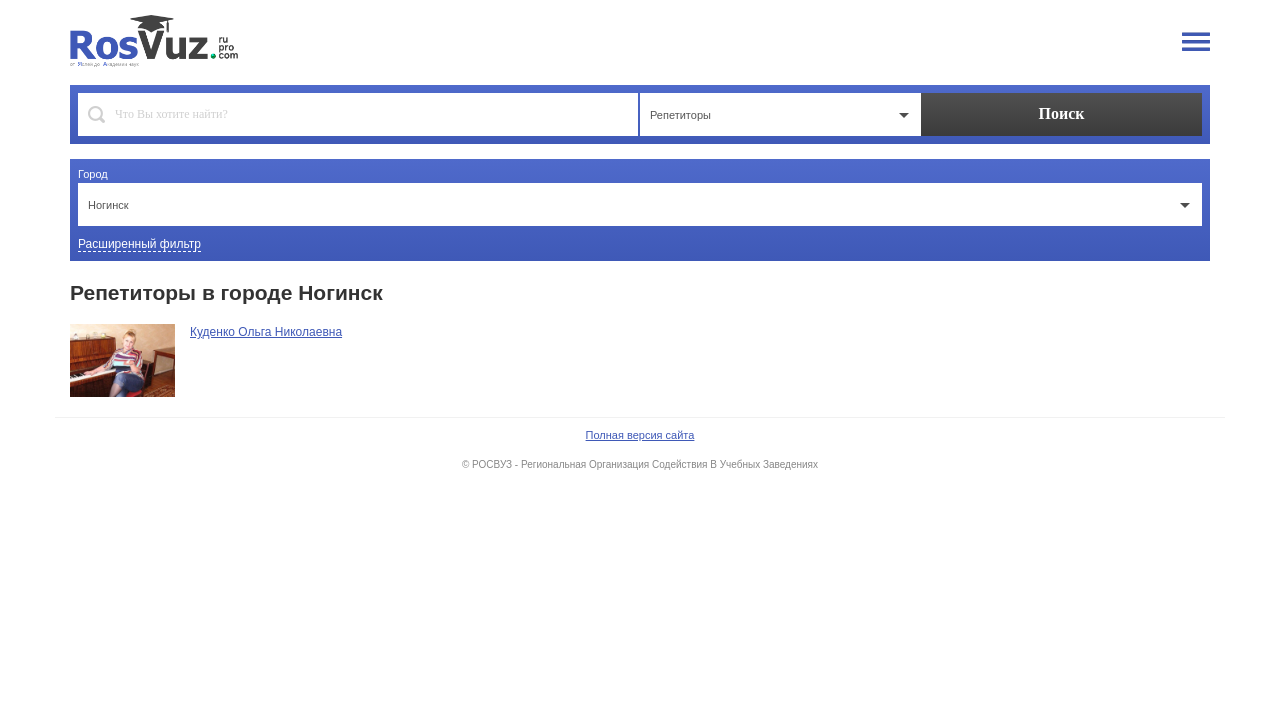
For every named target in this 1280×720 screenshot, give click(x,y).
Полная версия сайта (640, 435)
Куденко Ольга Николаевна (266, 332)
